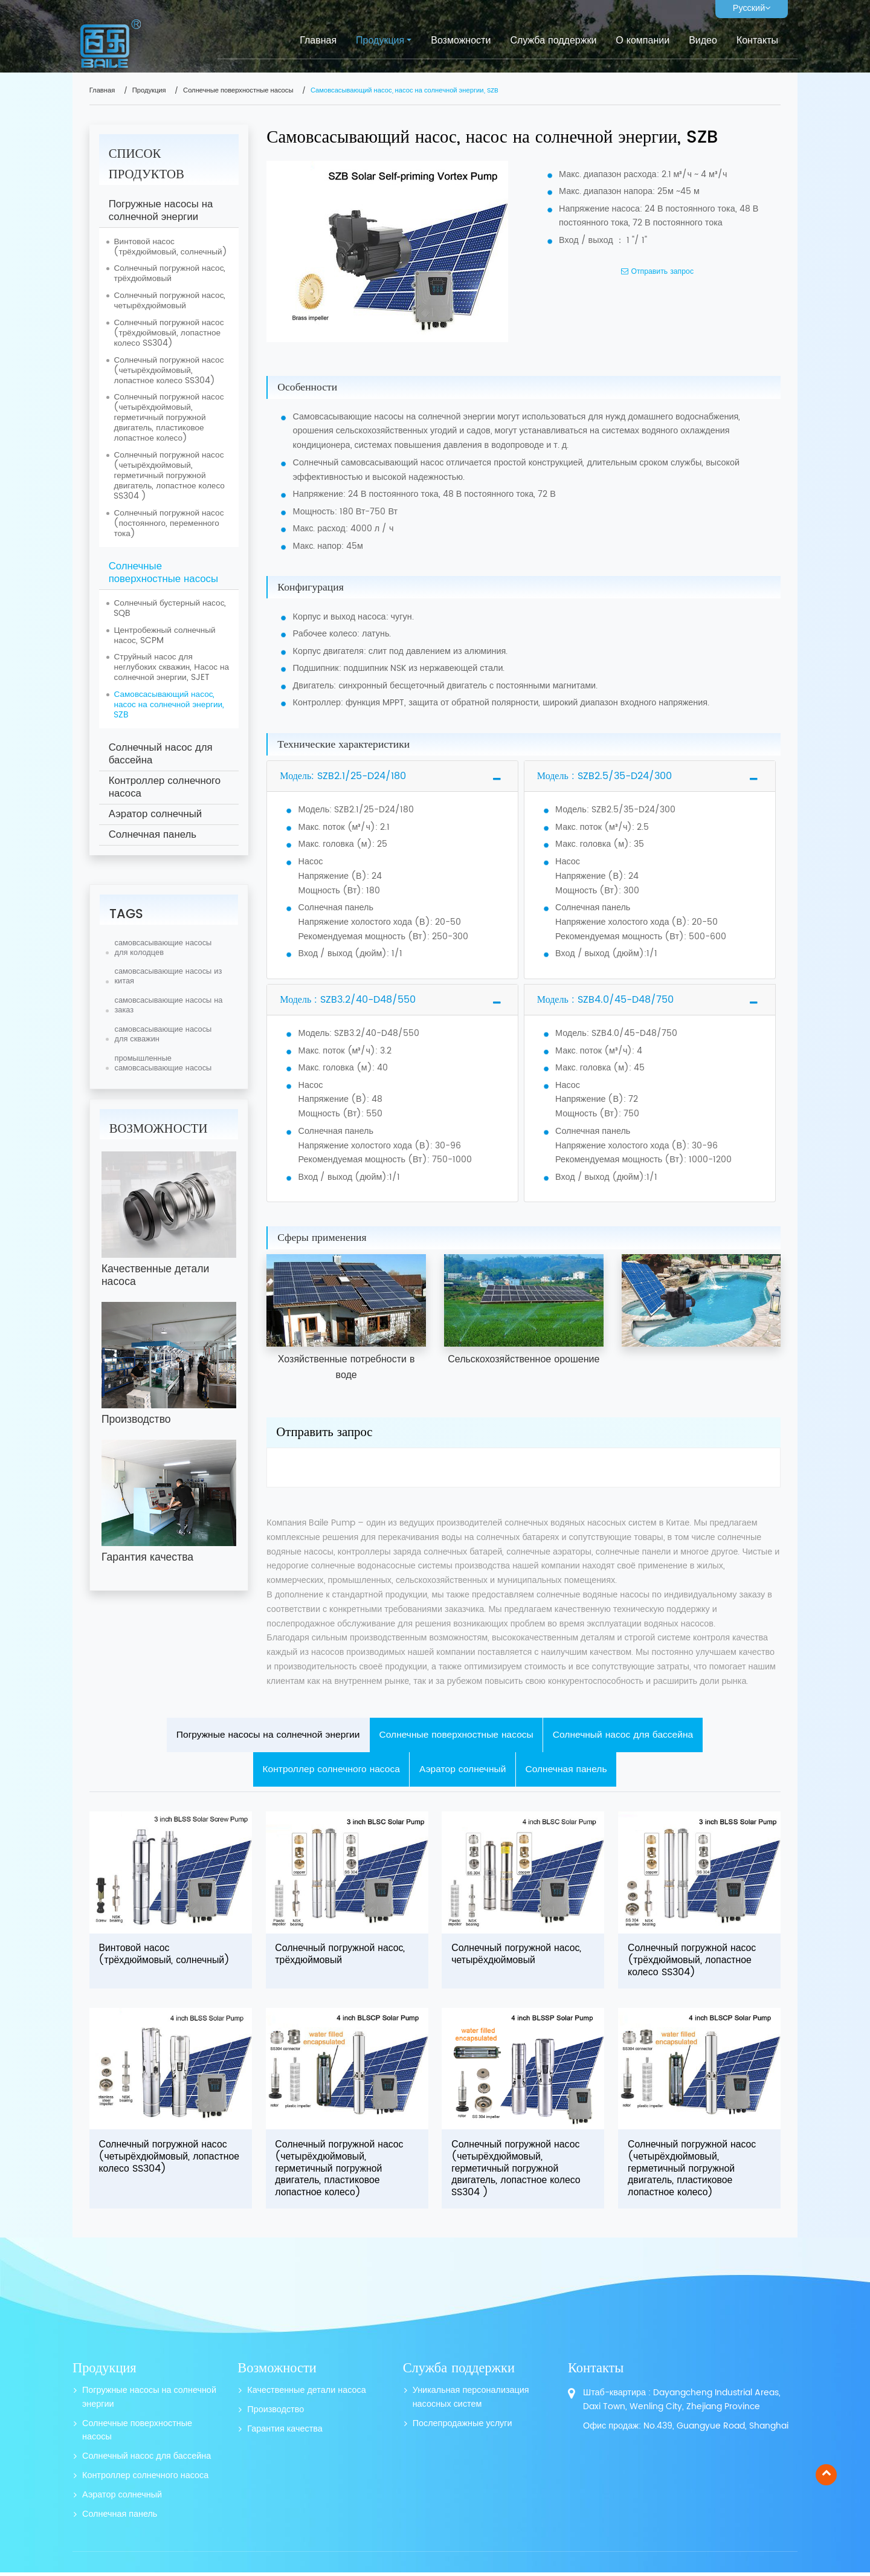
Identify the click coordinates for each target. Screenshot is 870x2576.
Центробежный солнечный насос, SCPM (164, 635)
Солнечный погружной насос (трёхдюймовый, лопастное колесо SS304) (169, 333)
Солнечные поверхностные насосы (238, 90)
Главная (318, 40)
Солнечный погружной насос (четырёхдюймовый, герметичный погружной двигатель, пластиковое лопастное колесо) (169, 417)
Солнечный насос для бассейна (161, 754)
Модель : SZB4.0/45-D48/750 (605, 1000)
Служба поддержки (553, 40)
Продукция (149, 90)
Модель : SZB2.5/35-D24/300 (604, 776)
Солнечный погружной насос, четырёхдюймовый (169, 300)
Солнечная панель (152, 834)
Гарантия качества (284, 2433)
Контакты (757, 40)
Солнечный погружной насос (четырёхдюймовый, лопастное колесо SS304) (169, 370)
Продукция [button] (380, 40)
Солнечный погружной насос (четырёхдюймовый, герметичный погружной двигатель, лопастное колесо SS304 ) (169, 475)
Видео (703, 40)
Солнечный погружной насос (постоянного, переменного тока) (169, 523)
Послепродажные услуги (462, 2428)
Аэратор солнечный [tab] (463, 1771)
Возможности (461, 40)
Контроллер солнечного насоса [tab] (328, 1771)
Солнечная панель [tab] (570, 1771)
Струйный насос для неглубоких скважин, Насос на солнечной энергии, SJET (171, 667)
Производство (275, 2414)
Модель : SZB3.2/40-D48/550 (348, 1000)
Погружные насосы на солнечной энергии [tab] (263, 1735)
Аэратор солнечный (155, 814)
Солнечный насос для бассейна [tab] (628, 1735)
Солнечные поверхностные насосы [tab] (457, 1735)
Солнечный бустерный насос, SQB (170, 608)
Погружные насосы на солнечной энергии (161, 210)
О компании (642, 40)
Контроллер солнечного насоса (165, 787)
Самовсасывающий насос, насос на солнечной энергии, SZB (169, 705)
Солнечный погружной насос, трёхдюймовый (169, 273)
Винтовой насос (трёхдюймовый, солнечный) (170, 247)
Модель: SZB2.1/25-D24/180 (343, 776)
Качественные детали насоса (306, 2394)
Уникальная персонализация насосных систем (471, 2401)
